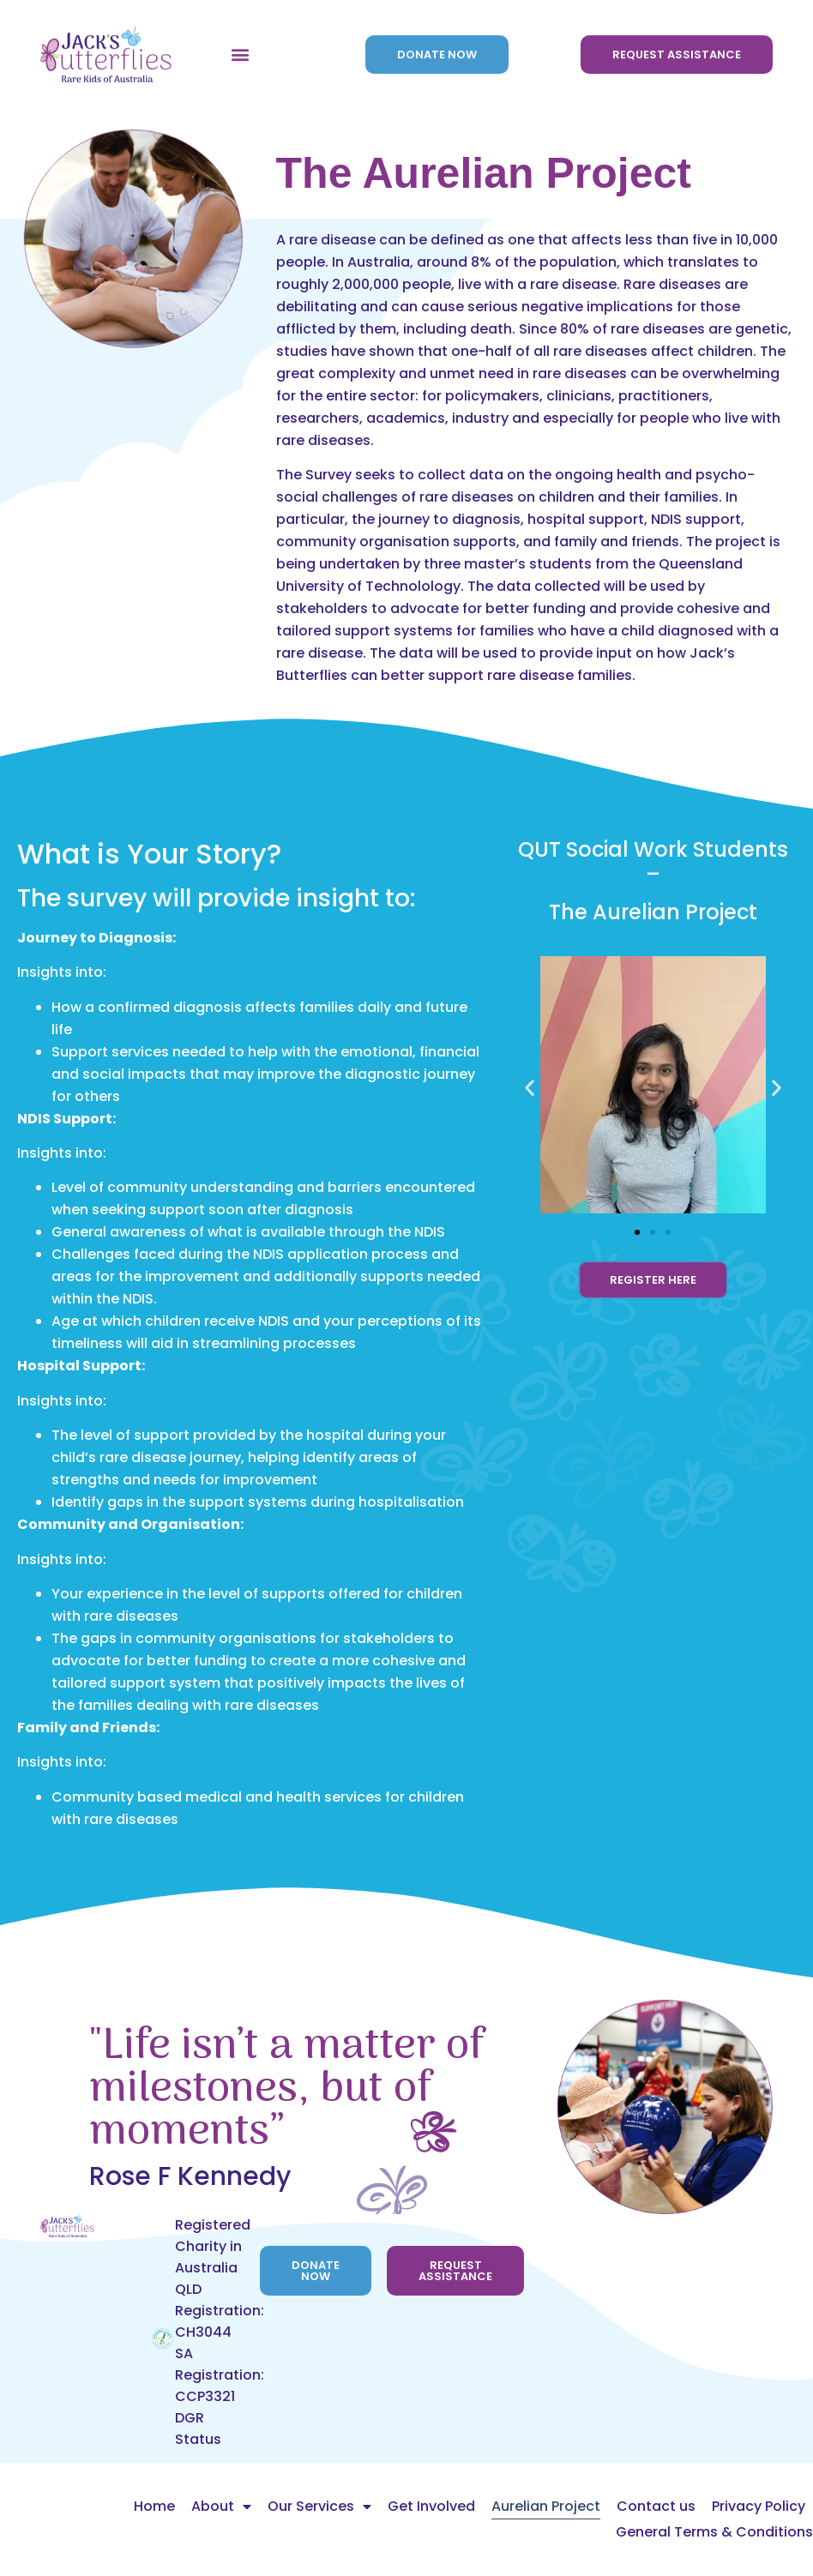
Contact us (656, 2506)
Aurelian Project (545, 2506)
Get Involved (431, 2506)
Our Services (319, 2506)
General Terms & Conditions (714, 2532)
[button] (240, 40)
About (221, 2506)
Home (154, 2506)
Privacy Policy (758, 2506)
